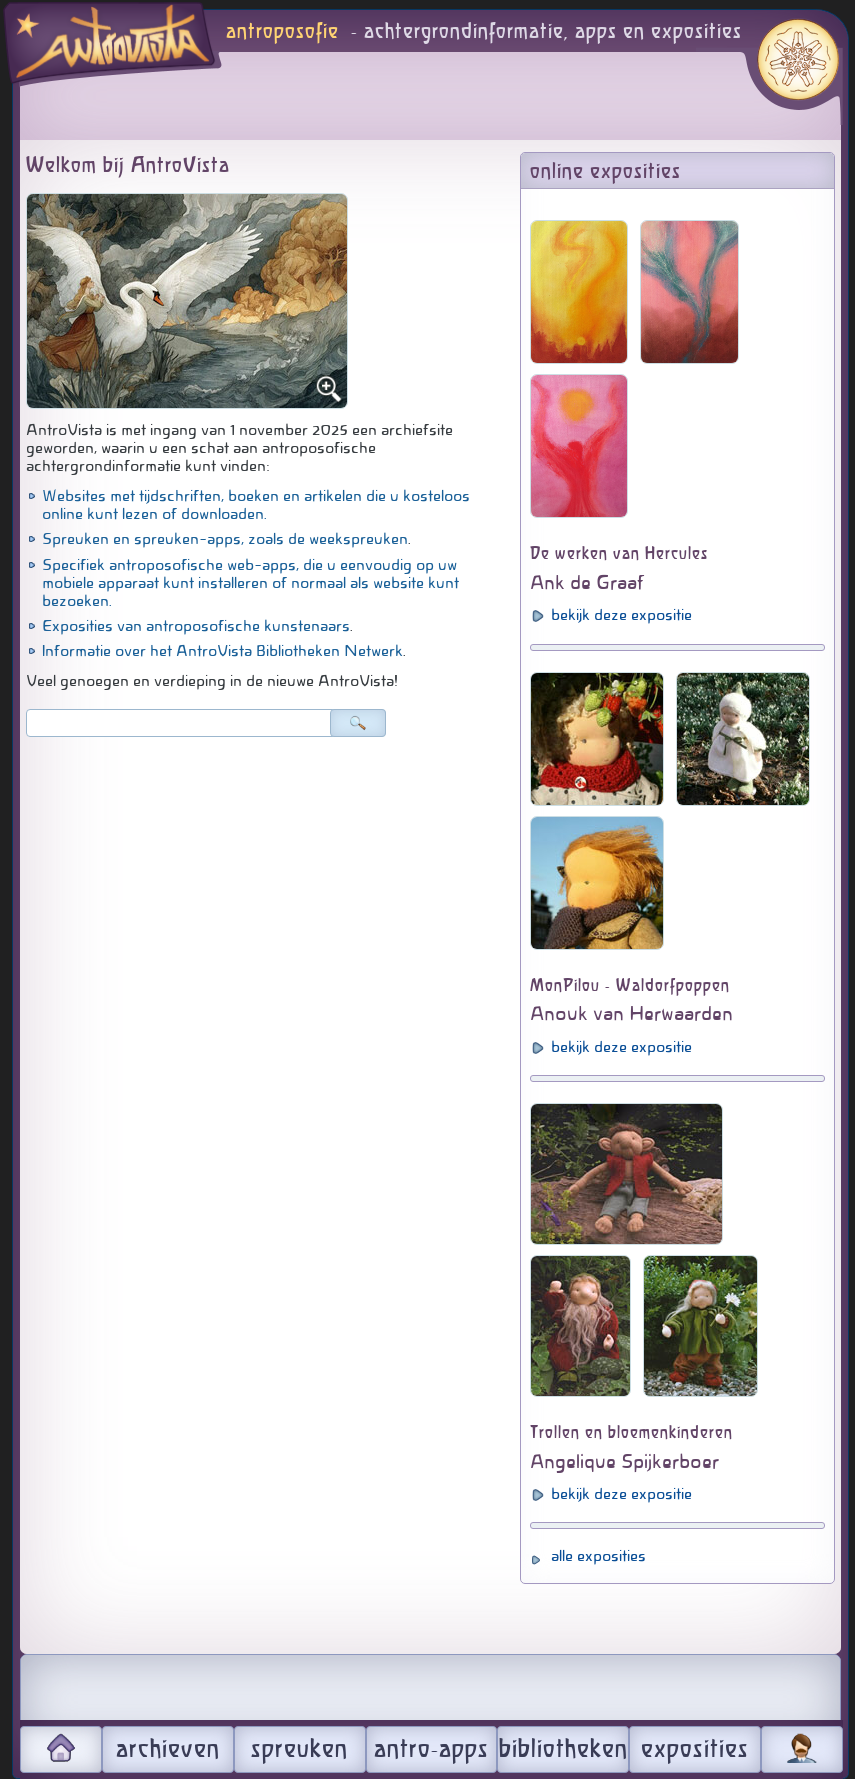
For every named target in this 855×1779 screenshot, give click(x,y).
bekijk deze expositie (621, 615)
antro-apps (431, 1750)
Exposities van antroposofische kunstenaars (196, 626)
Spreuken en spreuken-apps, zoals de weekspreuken (225, 539)
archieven (168, 1750)
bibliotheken (563, 1750)
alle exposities (598, 1556)
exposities (695, 1750)
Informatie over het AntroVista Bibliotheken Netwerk (222, 651)
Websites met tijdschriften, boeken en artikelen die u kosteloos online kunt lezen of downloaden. (256, 505)
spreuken (299, 1750)
